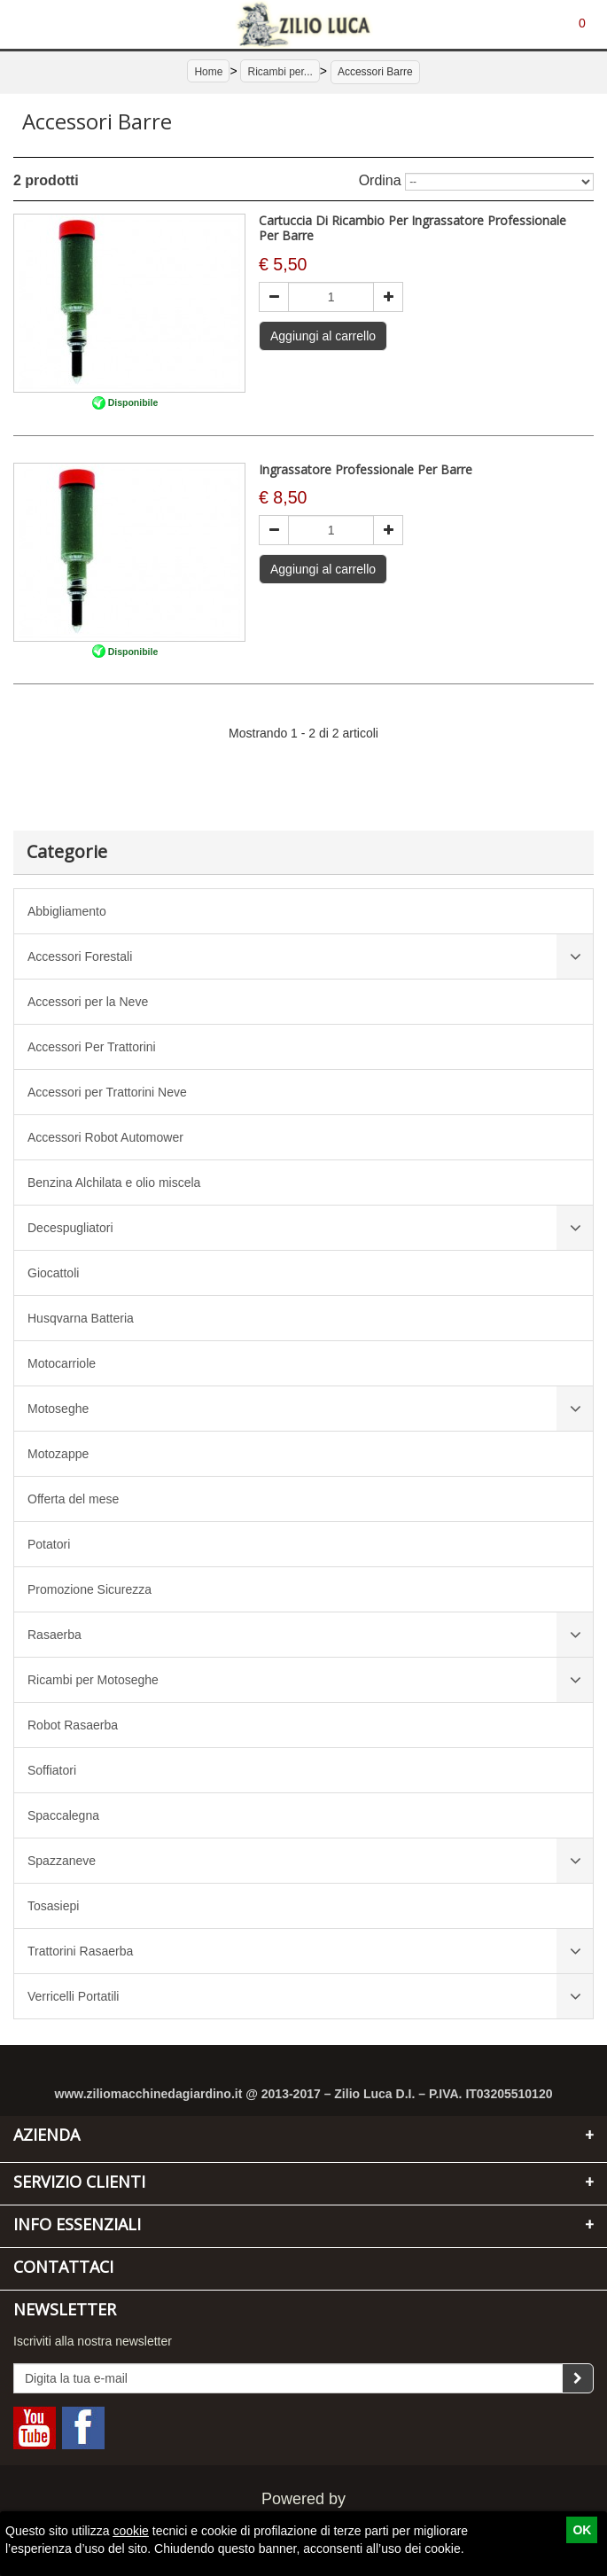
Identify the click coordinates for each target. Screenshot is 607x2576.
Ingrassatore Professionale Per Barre (365, 469)
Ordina (380, 180)
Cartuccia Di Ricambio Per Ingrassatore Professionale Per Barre (412, 228)
